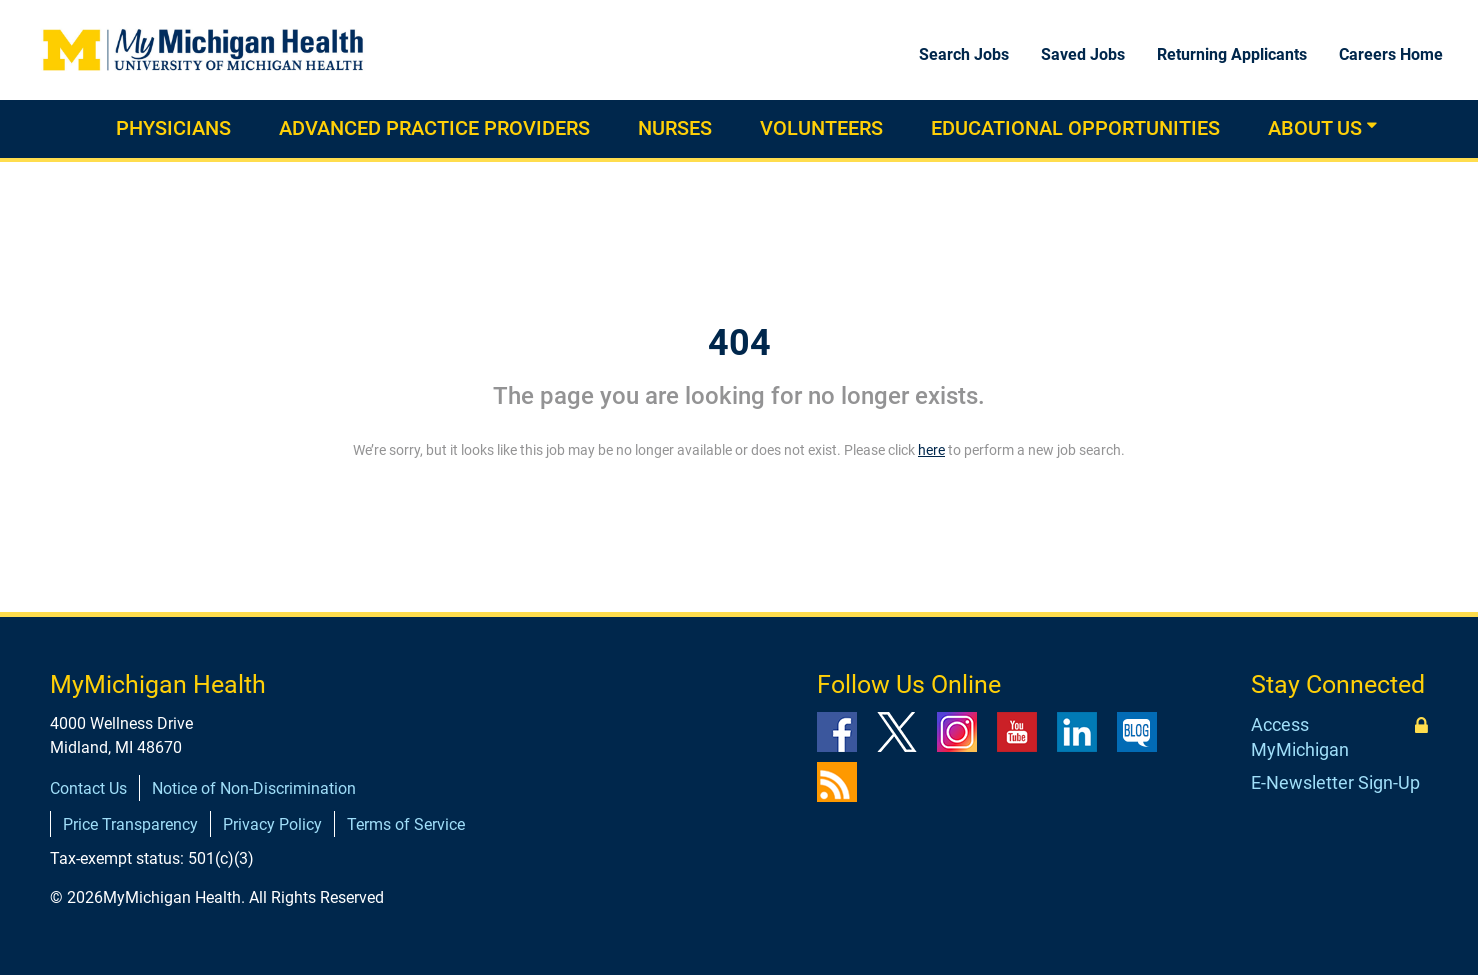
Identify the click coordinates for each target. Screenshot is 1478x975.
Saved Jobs (1083, 54)
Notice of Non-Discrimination (254, 788)
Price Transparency (130, 824)
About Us (1315, 128)
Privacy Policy (272, 824)
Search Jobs (964, 54)
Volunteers (821, 128)
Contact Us (88, 788)
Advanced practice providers (434, 128)
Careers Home (1391, 54)
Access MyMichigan (1300, 737)
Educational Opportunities (1075, 128)
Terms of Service (406, 824)
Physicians (173, 128)
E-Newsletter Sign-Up (1335, 782)
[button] (1372, 125)
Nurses (675, 128)
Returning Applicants (1232, 54)
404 (739, 343)
